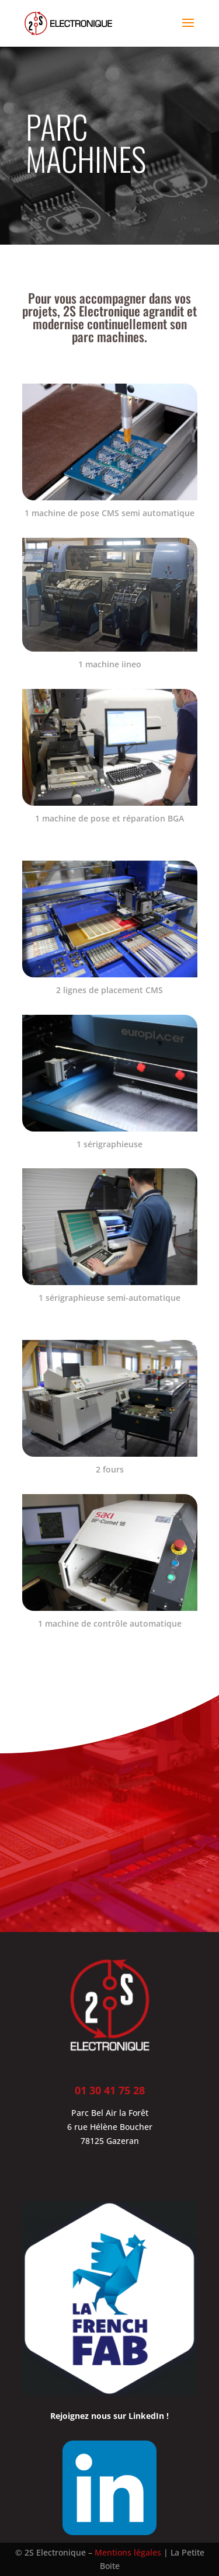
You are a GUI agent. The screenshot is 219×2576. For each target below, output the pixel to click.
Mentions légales (128, 2552)
